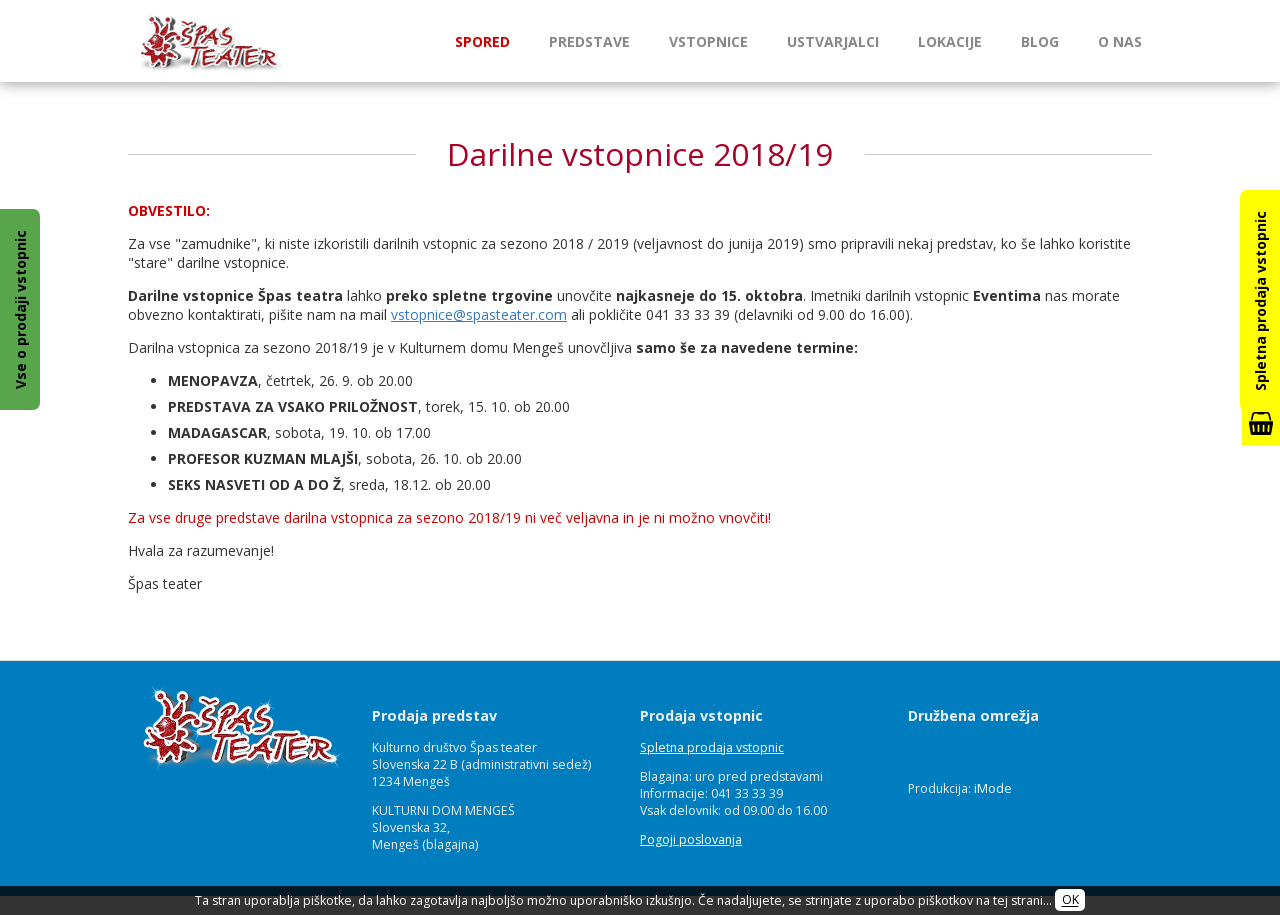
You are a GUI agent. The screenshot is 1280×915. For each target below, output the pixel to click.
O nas (1120, 41)
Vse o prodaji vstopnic (20, 309)
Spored (482, 41)
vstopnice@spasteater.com (479, 314)
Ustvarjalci (833, 41)
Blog (1040, 41)
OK (1070, 900)
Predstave (589, 41)
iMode (993, 788)
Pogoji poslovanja (691, 839)
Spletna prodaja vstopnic (712, 747)
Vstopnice (708, 41)
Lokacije (950, 41)
